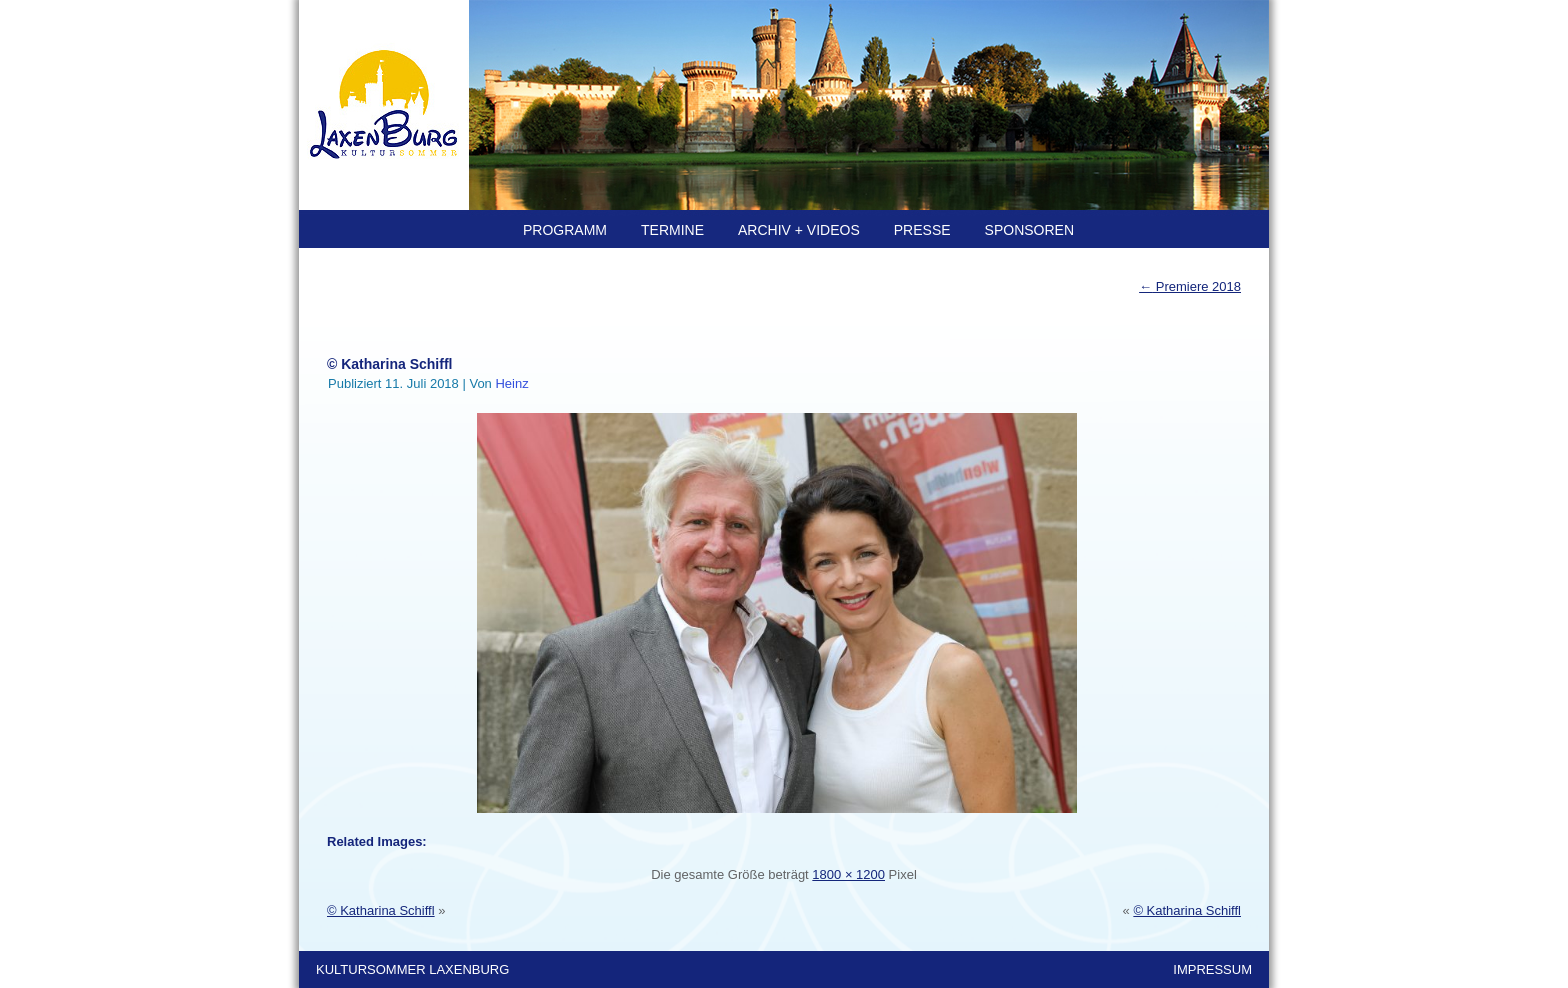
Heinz (511, 383)
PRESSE (922, 230)
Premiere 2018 (1190, 286)
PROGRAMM (565, 230)
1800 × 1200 (848, 874)
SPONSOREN (1029, 230)
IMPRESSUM (1212, 969)
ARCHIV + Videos (799, 230)
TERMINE (672, 230)
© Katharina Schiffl (389, 364)
